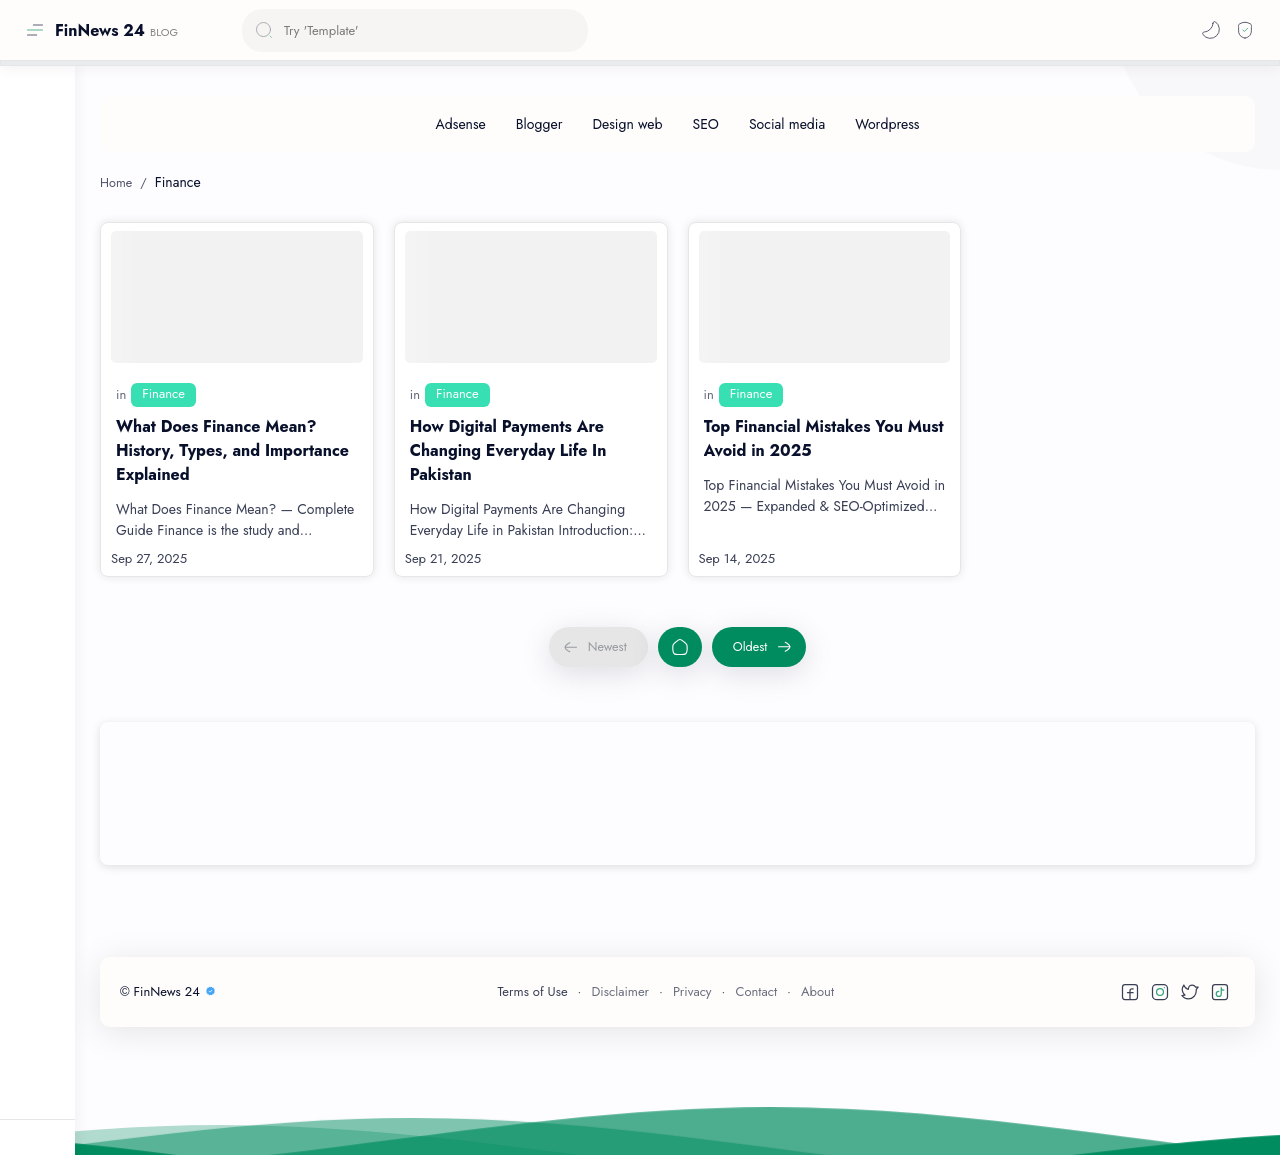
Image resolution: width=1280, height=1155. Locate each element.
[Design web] (627, 124)
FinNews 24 (100, 30)
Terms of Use (533, 991)
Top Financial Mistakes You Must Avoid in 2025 (824, 438)
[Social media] (787, 124)
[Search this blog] (415, 30)
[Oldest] (759, 647)
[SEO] (706, 124)
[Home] (680, 647)
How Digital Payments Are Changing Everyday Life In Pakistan (508, 450)
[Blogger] (539, 124)
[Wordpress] (887, 124)
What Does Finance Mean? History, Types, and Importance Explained (232, 450)
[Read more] (333, 559)
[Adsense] (461, 124)
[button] (1211, 30)
